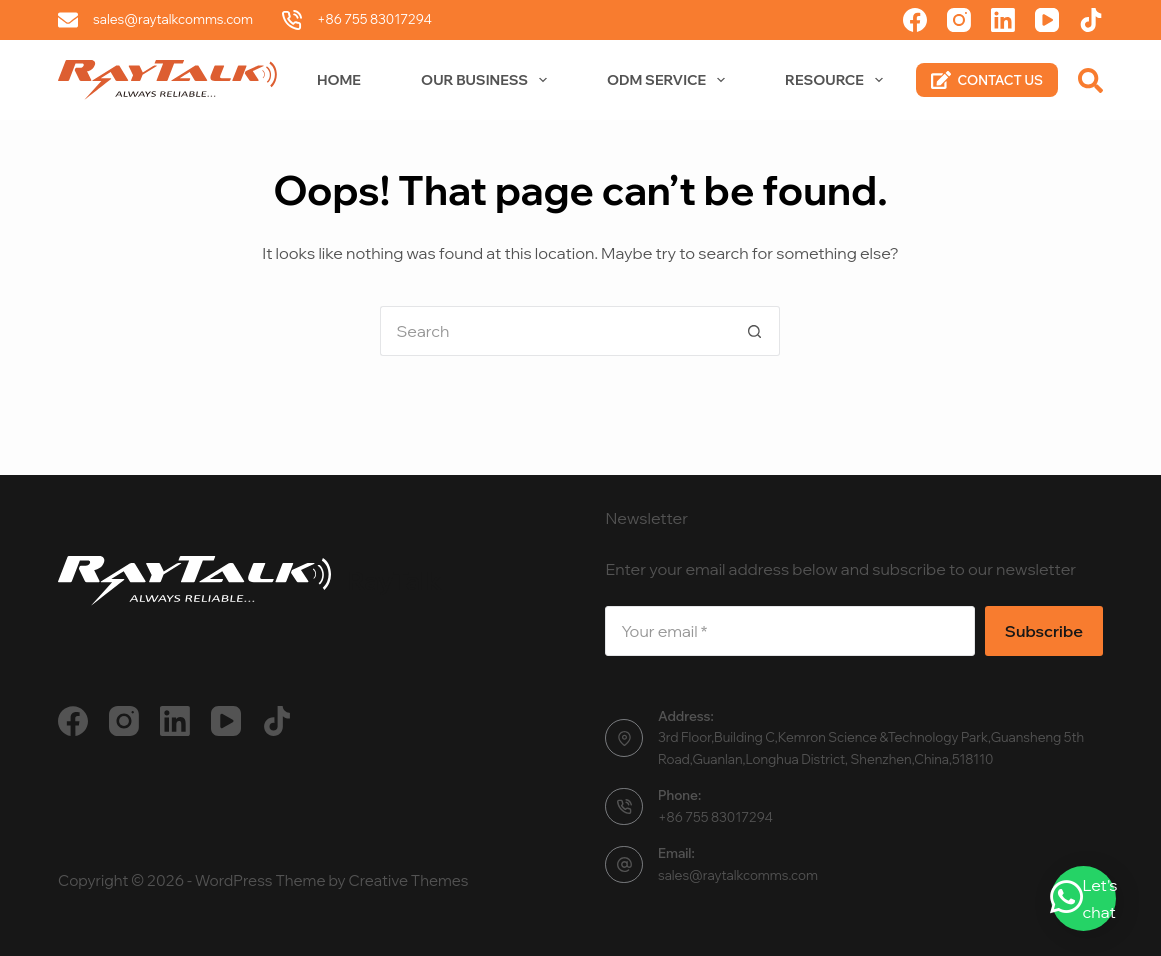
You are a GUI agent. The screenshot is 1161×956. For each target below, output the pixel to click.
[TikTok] (1091, 20)
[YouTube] (1047, 20)
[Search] (1090, 80)
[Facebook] (915, 20)
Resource (838, 80)
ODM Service (670, 80)
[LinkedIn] (1003, 20)
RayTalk (395, 580)
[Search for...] (555, 331)
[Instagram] (959, 20)
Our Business (488, 80)
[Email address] (789, 631)
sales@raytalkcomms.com (173, 19)
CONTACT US (987, 80)
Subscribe (1044, 631)
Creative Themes (409, 880)
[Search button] (755, 331)
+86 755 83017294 (374, 19)
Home (339, 80)
